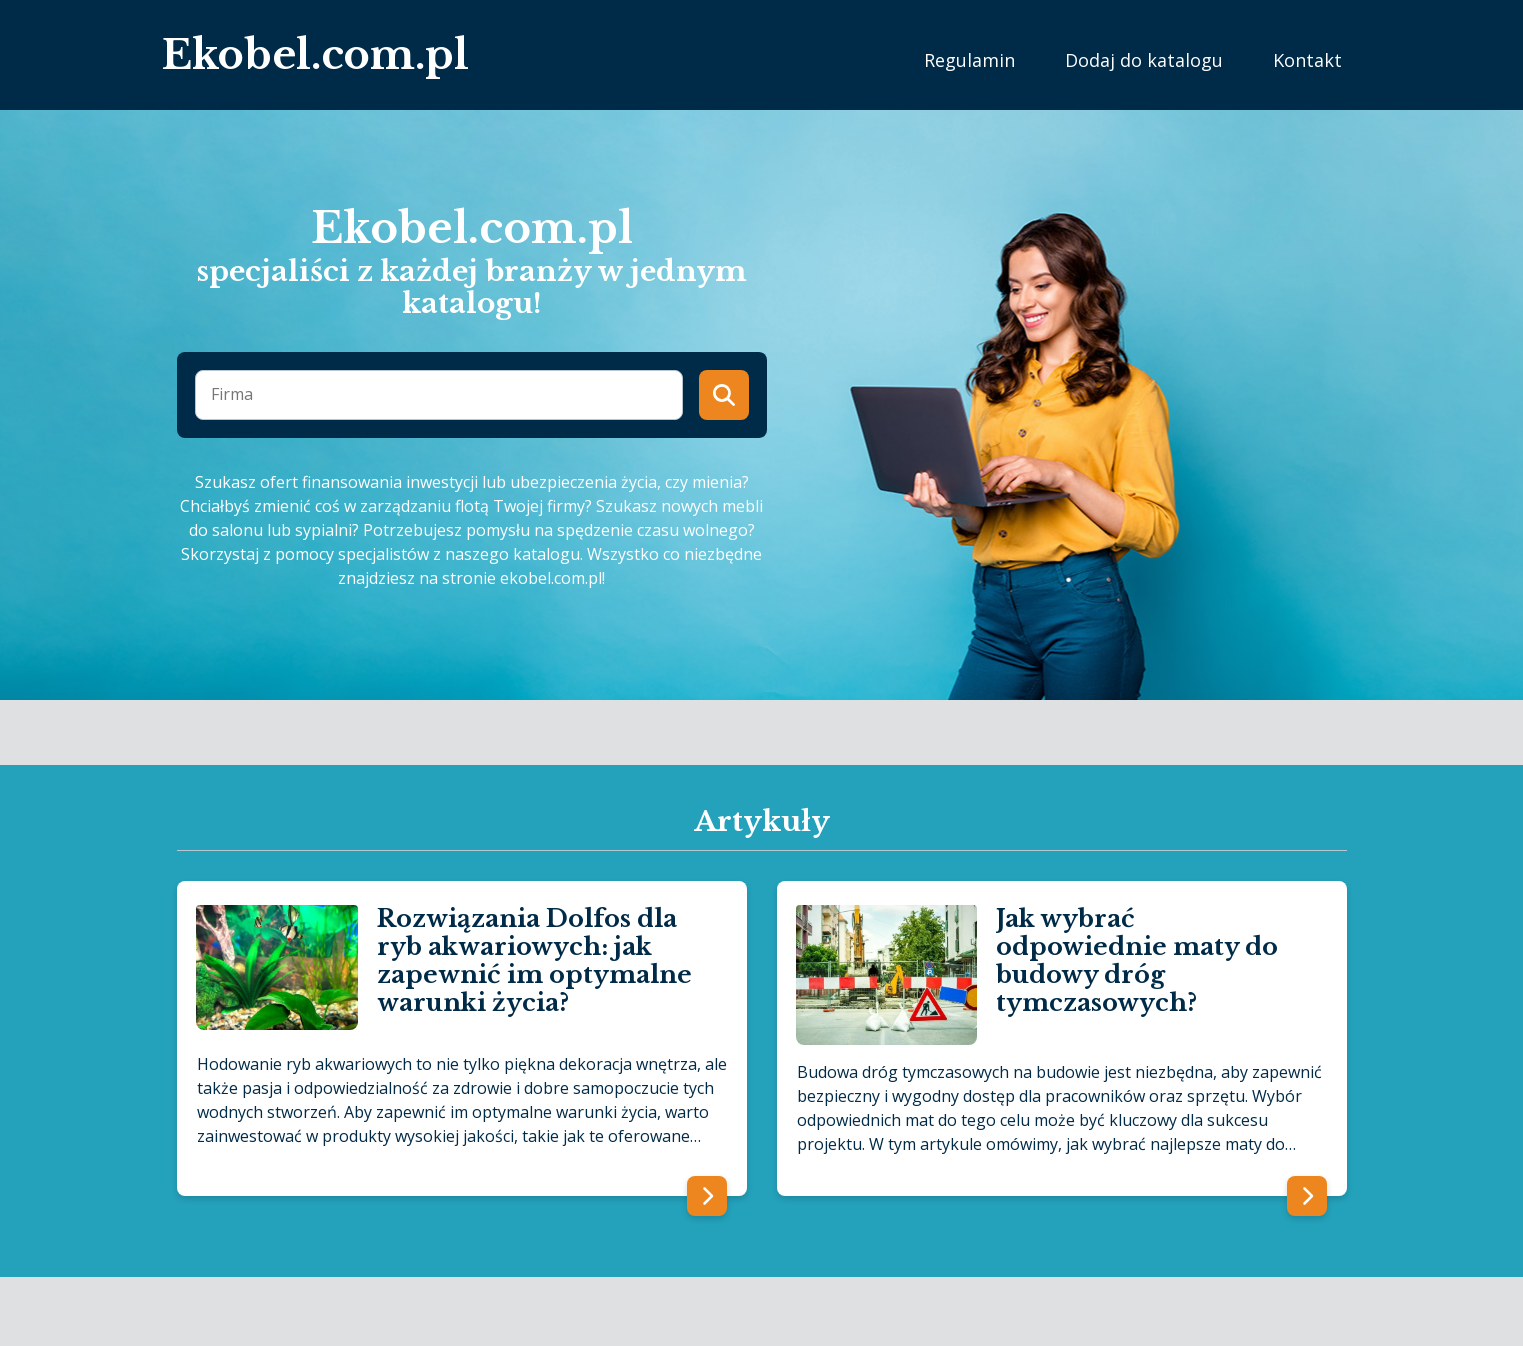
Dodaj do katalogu (1144, 60)
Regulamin (969, 60)
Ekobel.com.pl (315, 55)
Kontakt (1307, 60)
